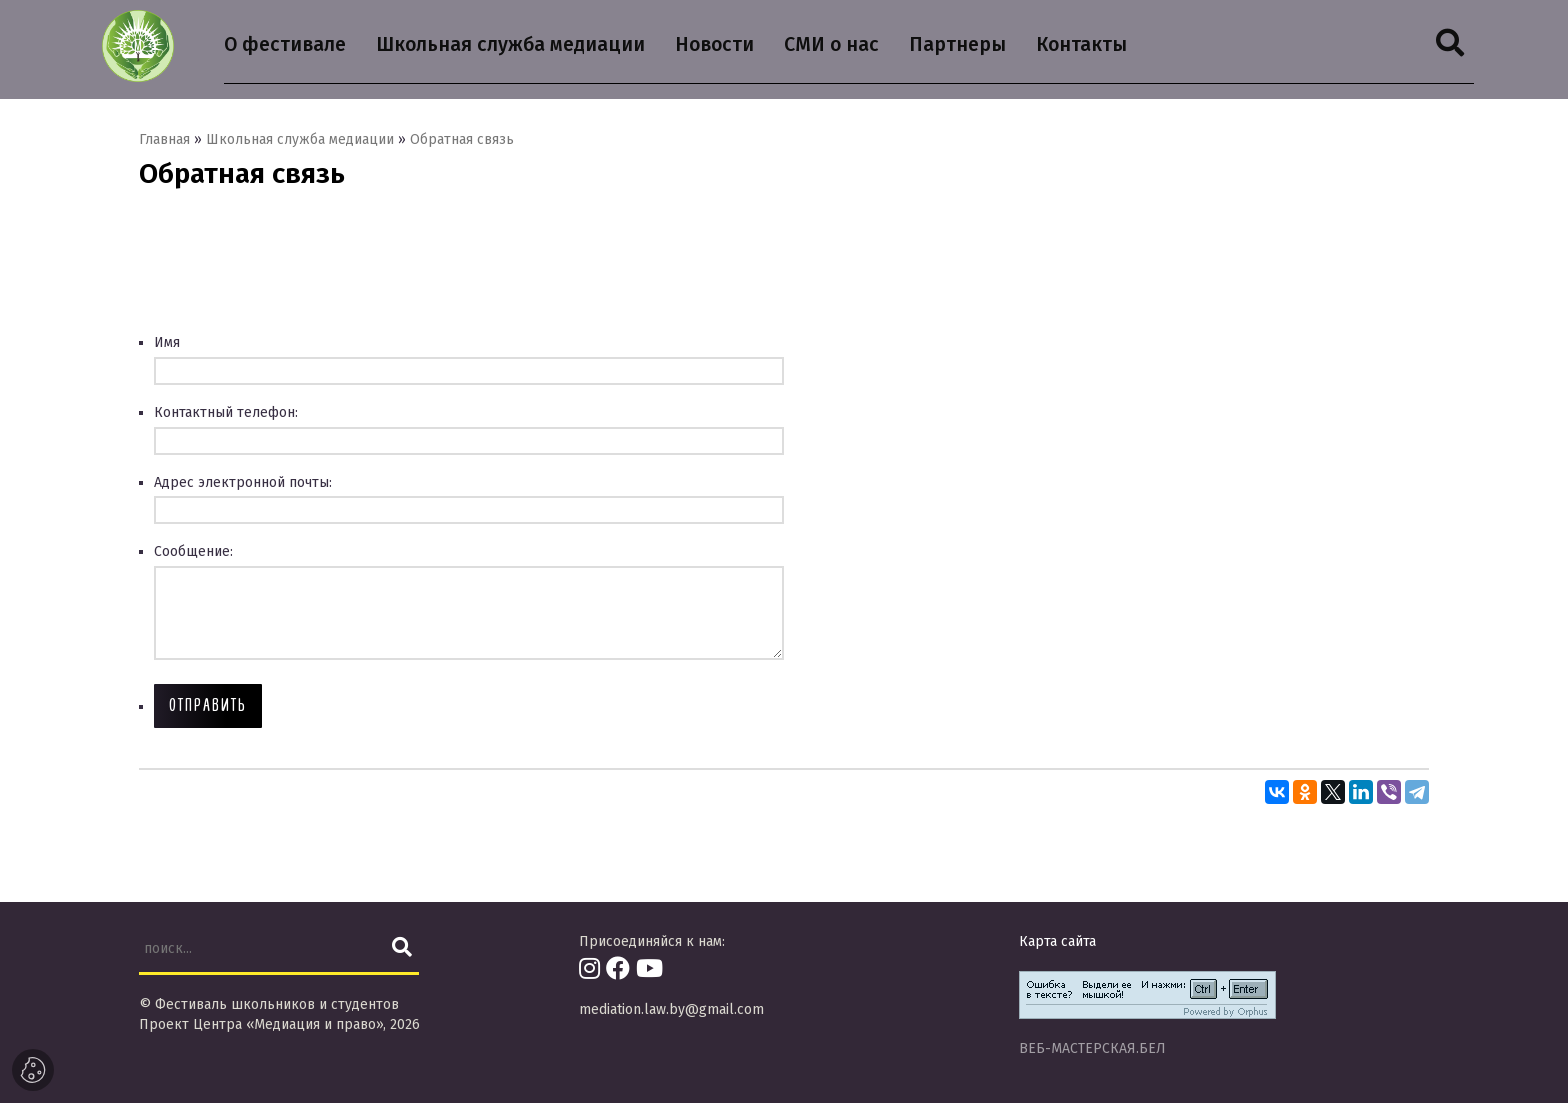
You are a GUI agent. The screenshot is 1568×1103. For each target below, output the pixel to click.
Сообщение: (193, 552)
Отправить (208, 705)
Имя (167, 343)
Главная (164, 140)
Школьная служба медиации (300, 140)
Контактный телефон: (226, 413)
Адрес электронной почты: (243, 483)
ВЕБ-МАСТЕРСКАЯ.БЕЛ (1092, 1048)
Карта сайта (1057, 941)
